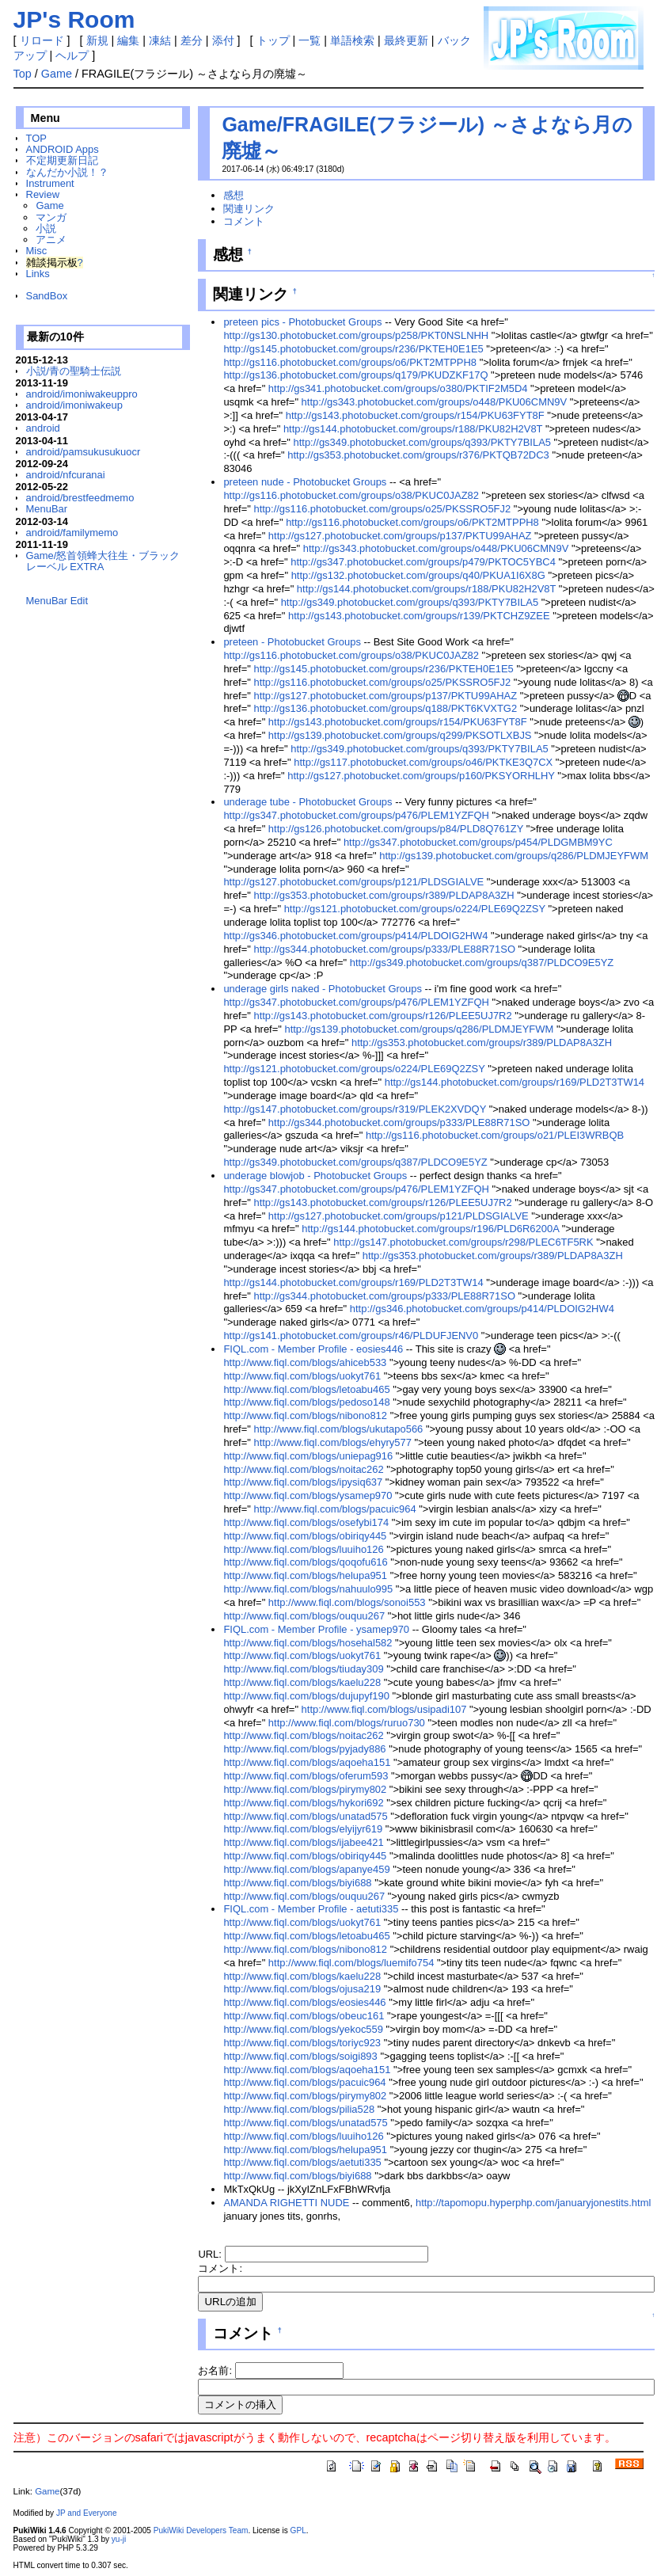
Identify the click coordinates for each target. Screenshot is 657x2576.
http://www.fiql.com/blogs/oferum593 (305, 1776)
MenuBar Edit (57, 601)
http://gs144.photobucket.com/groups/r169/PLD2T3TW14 (514, 1082)
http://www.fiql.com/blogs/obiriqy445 (304, 1536)
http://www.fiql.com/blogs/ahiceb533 (304, 1362)
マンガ (51, 217)
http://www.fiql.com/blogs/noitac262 (303, 1469)
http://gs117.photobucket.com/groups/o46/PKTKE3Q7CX (423, 762)
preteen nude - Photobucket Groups (304, 482)
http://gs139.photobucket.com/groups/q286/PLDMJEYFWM (513, 856)
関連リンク (249, 209)
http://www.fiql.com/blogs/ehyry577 (332, 1442)
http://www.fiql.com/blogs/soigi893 (300, 2056)
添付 (223, 40)
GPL (298, 2530)
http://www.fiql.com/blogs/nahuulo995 (308, 1589)
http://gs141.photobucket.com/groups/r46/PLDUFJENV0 (350, 1335)
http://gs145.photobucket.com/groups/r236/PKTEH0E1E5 (353, 349)
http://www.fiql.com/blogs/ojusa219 (302, 1989)
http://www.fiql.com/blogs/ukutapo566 (338, 1429)
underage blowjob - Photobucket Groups (315, 1175)
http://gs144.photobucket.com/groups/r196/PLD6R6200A (430, 1229)
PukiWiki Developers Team (201, 2530)
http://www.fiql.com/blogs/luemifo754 (351, 1963)
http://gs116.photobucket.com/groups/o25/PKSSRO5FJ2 (382, 509)
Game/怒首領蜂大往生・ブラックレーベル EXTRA (103, 561)
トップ (273, 40)
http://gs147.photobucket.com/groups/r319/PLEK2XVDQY (354, 1109)
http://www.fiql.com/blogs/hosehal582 (307, 1643)
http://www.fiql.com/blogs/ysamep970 (307, 1495)
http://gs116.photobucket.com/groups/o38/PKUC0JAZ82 (351, 495)
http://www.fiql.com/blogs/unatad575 (305, 1816)
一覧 (309, 40)
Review (42, 194)
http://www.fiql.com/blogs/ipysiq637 (302, 1482)
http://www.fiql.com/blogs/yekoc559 (303, 2029)
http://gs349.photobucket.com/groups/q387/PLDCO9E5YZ (481, 962)
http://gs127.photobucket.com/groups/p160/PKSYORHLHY (420, 776)
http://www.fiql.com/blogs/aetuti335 (302, 2162)
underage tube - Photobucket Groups (307, 802)
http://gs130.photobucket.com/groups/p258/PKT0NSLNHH (355, 335)
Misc (36, 251)
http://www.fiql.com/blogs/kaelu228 (302, 1682)
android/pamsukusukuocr (83, 452)
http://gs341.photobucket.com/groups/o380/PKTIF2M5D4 (398, 388)
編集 (128, 40)
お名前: (216, 2370)
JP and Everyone (86, 2513)
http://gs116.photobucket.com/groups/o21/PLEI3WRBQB (495, 1135)
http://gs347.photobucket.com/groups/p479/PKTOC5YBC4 (423, 562)
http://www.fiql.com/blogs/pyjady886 (304, 1749)
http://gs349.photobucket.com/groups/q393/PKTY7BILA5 (422, 442)
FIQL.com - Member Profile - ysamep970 (316, 1629)
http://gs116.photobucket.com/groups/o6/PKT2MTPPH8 (350, 362)
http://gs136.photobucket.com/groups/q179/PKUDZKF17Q (355, 375)
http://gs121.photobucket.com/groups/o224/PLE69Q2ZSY (414, 909)
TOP (36, 138)
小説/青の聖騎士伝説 (74, 371)
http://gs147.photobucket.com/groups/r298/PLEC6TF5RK (463, 1242)
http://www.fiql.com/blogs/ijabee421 (303, 1842)
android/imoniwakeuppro (82, 394)
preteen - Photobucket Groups (292, 642)
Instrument (50, 183)
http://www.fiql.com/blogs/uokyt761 (302, 1376)
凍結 (160, 40)
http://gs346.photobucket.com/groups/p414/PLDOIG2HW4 (355, 936)
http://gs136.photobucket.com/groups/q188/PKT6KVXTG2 (385, 708)
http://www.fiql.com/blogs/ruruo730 (346, 1723)
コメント (243, 221)
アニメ (51, 239)
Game (56, 73)
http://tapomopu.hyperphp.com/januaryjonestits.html (533, 2203)
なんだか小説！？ (67, 172)
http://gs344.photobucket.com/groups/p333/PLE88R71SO (384, 949)
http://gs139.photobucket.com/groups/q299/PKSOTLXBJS (400, 735)
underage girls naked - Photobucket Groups (322, 989)
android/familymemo (72, 532)
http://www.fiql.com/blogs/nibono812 (305, 1415)
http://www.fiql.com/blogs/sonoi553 (347, 1602)
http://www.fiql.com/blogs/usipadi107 (384, 1709)
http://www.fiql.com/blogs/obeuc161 (303, 2016)
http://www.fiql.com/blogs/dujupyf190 (306, 1696)
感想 (233, 195)
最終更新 (406, 40)
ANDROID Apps (62, 149)
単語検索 (352, 40)
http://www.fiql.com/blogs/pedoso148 (306, 1402)
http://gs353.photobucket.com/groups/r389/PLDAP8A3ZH (383, 895)
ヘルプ (72, 55)
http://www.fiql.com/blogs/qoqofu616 (305, 1562)
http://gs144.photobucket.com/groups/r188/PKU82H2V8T (412, 429)
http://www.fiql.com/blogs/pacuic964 (334, 1509)
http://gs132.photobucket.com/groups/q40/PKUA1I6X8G (418, 575)
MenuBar (47, 509)
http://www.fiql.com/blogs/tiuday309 (303, 1669)
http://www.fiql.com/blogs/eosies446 (304, 2002)
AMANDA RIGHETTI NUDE (286, 2203)
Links (38, 274)
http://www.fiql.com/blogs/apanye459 (306, 1869)
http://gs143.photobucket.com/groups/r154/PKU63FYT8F (415, 415)
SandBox (47, 296)
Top (22, 73)
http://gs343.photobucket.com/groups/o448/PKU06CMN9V (435, 402)
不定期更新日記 (62, 160)
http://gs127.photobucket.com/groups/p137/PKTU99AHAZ (400, 536)
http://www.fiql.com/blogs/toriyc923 (302, 2043)
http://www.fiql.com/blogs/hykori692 (303, 1803)
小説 (46, 228)
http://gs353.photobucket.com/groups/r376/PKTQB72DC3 (418, 455)
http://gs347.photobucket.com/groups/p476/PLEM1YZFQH (356, 815)
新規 (97, 40)
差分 (191, 40)
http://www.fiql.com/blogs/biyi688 (297, 1883)
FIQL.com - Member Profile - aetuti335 (310, 1909)
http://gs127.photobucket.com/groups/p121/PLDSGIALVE (353, 882)
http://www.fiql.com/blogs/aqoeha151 (306, 1762)
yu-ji (119, 2539)
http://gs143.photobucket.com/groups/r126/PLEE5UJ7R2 (382, 1016)
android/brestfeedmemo (80, 498)
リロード (42, 40)
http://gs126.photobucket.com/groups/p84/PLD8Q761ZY (395, 829)
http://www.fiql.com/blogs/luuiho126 (303, 1549)
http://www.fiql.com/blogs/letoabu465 (306, 1389)
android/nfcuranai (65, 475)
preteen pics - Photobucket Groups (302, 322)
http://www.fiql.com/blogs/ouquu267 (304, 1616)
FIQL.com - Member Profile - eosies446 (313, 1349)
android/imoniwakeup (74, 405)
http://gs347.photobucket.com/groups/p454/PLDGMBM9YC (478, 842)
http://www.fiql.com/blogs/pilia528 (298, 2109)
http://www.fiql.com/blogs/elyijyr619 (302, 1829)
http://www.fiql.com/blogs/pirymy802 (304, 1789)
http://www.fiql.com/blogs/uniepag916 (308, 1456)
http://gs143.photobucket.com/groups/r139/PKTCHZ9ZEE (418, 616)
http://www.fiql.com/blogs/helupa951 (305, 1575)
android (43, 428)
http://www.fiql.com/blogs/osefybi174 (306, 1522)
